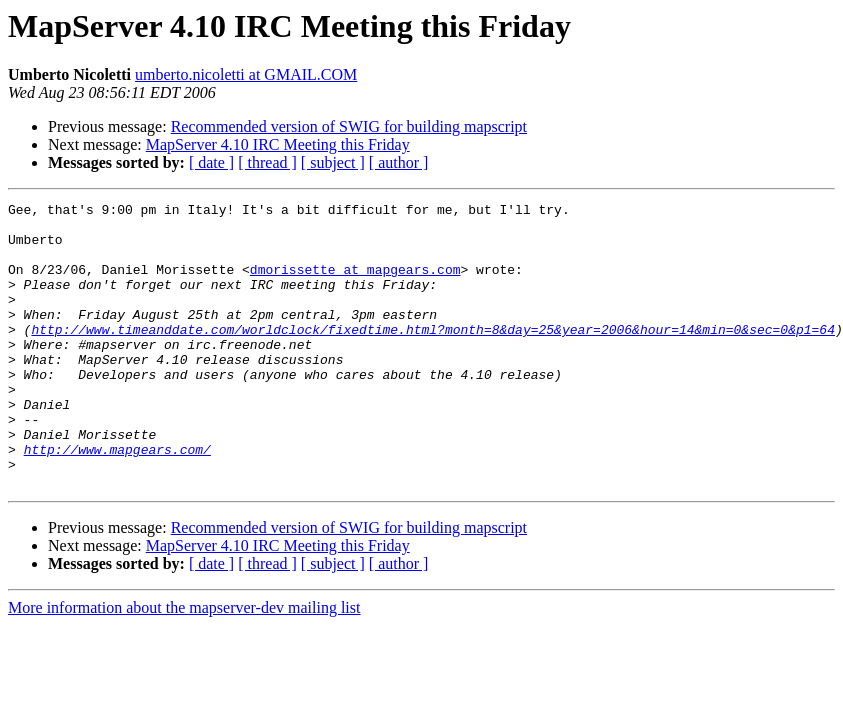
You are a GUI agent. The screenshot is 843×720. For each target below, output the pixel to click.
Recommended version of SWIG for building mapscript (349, 126)
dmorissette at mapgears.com (355, 284)
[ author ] (399, 162)
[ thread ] (267, 162)
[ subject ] (333, 162)
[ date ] (211, 162)
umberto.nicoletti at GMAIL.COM (246, 74)
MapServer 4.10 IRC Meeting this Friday (278, 144)
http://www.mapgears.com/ (117, 500)
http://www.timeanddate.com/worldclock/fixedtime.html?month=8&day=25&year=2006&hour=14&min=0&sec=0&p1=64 (432, 356)
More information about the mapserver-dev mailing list (184, 664)
